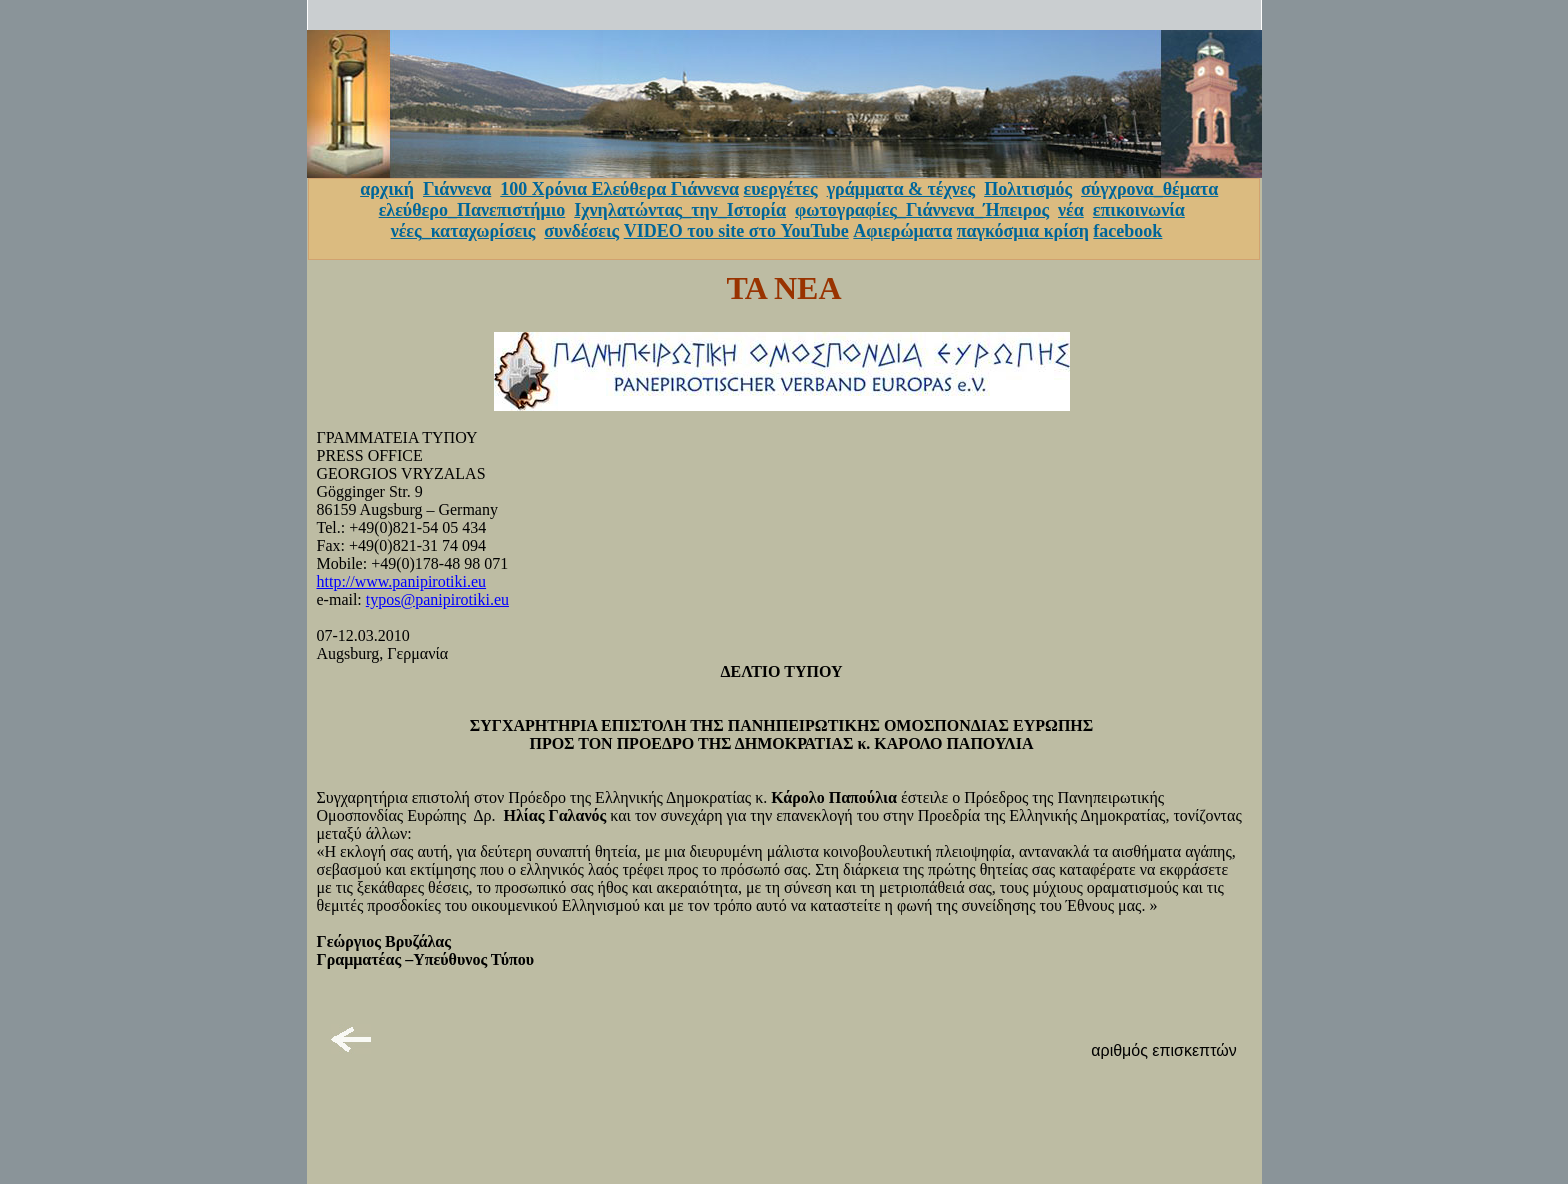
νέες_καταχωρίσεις (463, 231)
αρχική (387, 189)
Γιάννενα (457, 189)
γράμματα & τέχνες (901, 189)
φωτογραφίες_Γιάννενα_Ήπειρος (922, 210)
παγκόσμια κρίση (1023, 231)
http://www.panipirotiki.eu (402, 581)
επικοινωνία (1139, 210)
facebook (1127, 231)
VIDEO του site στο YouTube (736, 231)
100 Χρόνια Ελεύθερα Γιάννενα (619, 189)
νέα (1071, 210)
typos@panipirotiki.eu (437, 599)
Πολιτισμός (1028, 189)
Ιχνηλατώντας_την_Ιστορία (680, 210)
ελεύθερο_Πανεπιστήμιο (472, 210)
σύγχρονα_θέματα (1149, 189)
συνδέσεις (581, 231)
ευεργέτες (781, 189)
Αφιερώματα (902, 231)
